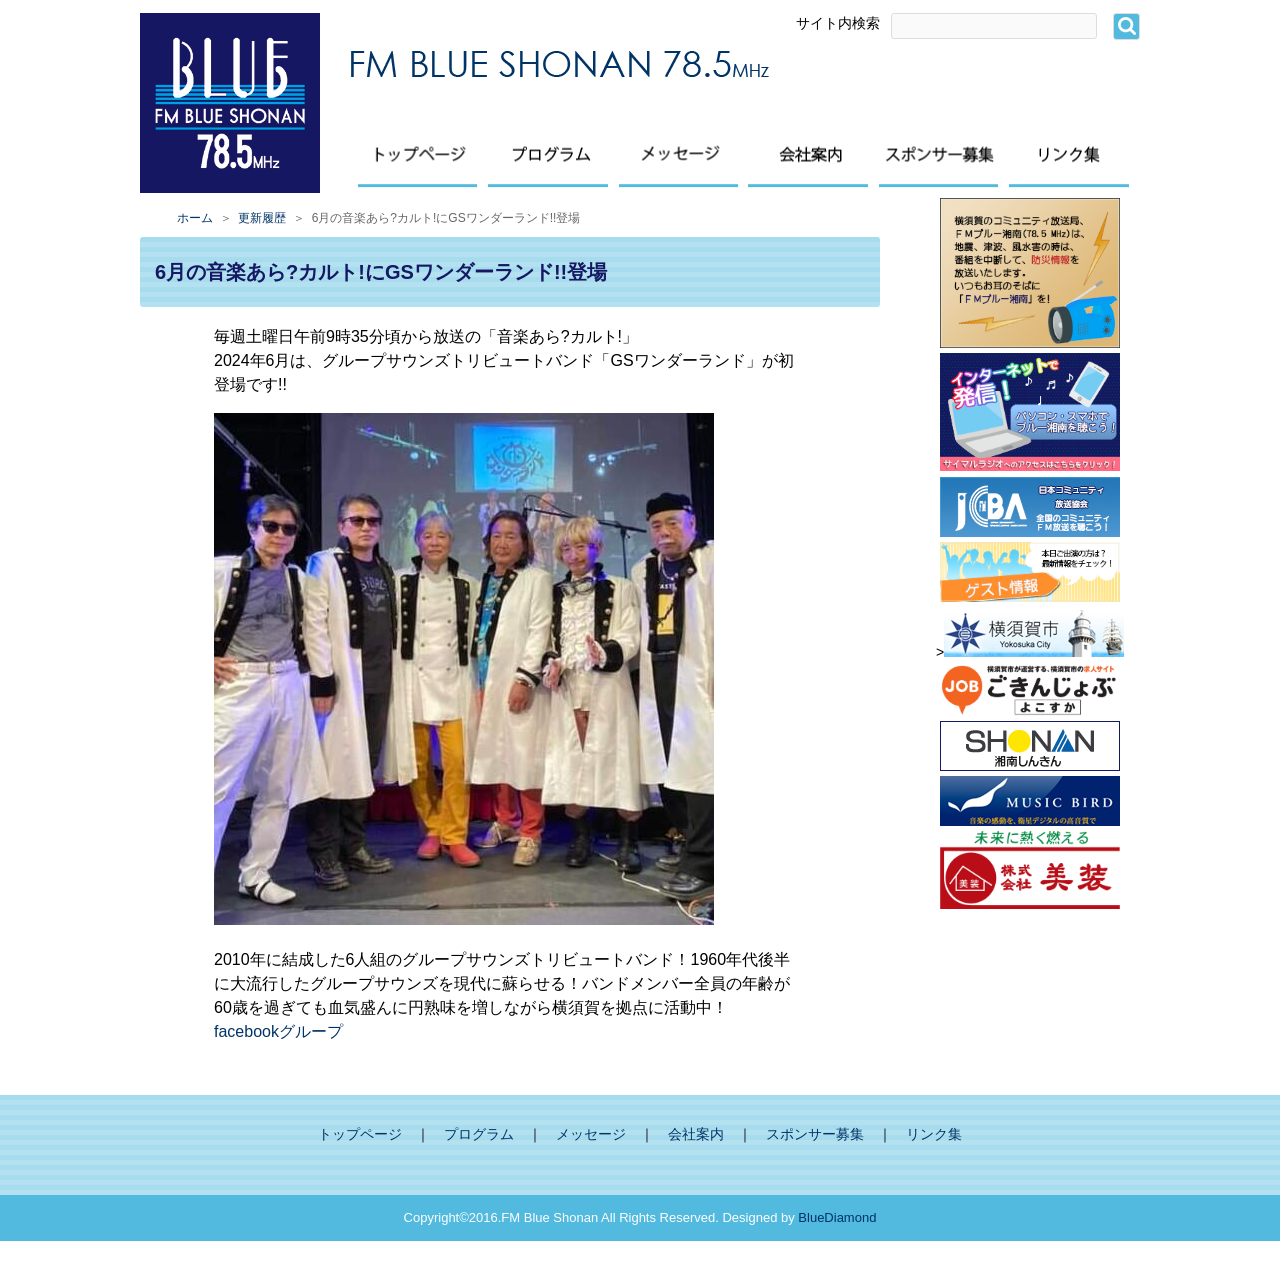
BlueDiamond (837, 1217)
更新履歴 (262, 218)
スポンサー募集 (815, 1134)
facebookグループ (278, 1031)
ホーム (195, 218)
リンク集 (934, 1134)
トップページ (360, 1134)
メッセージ (591, 1134)
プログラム (479, 1134)
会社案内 (696, 1134)
